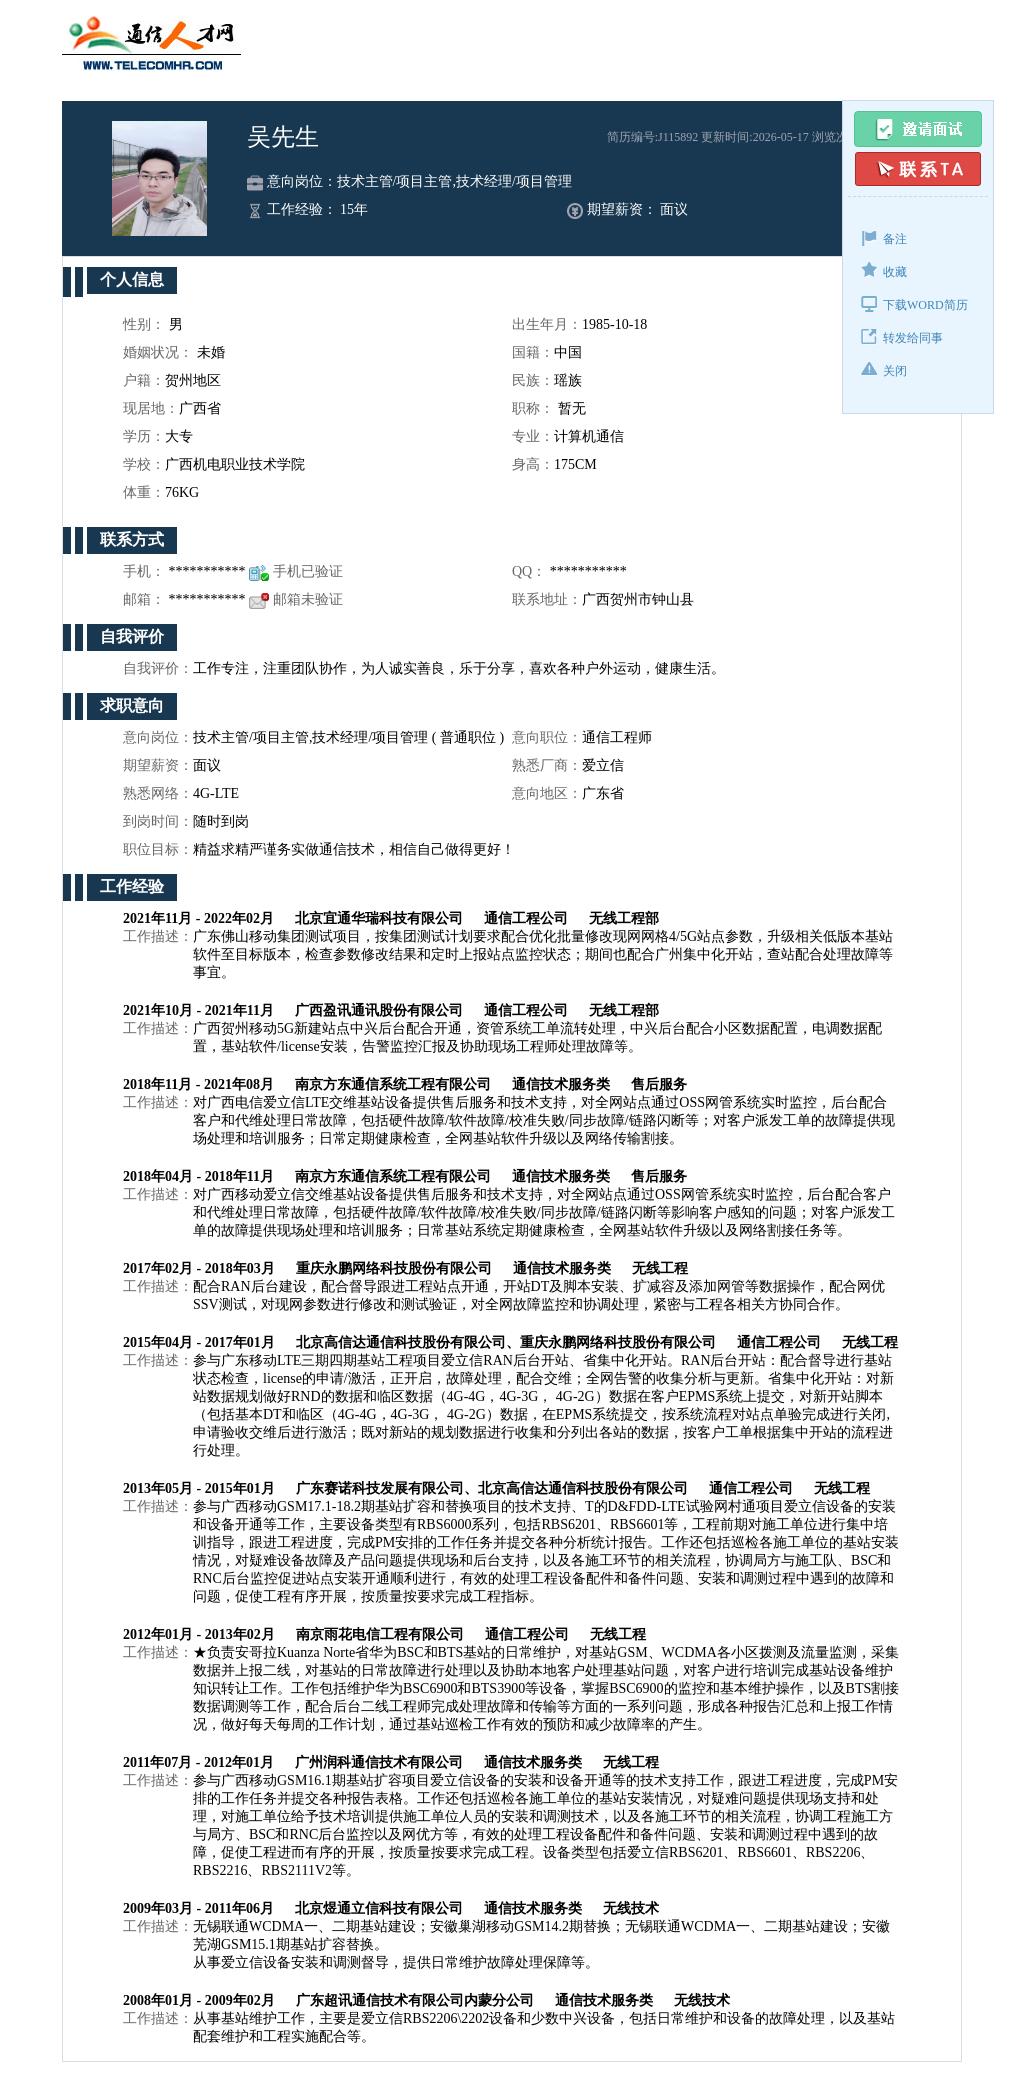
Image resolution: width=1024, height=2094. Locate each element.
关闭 (884, 369)
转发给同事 (902, 336)
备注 (884, 237)
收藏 (884, 270)
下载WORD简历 (914, 303)
